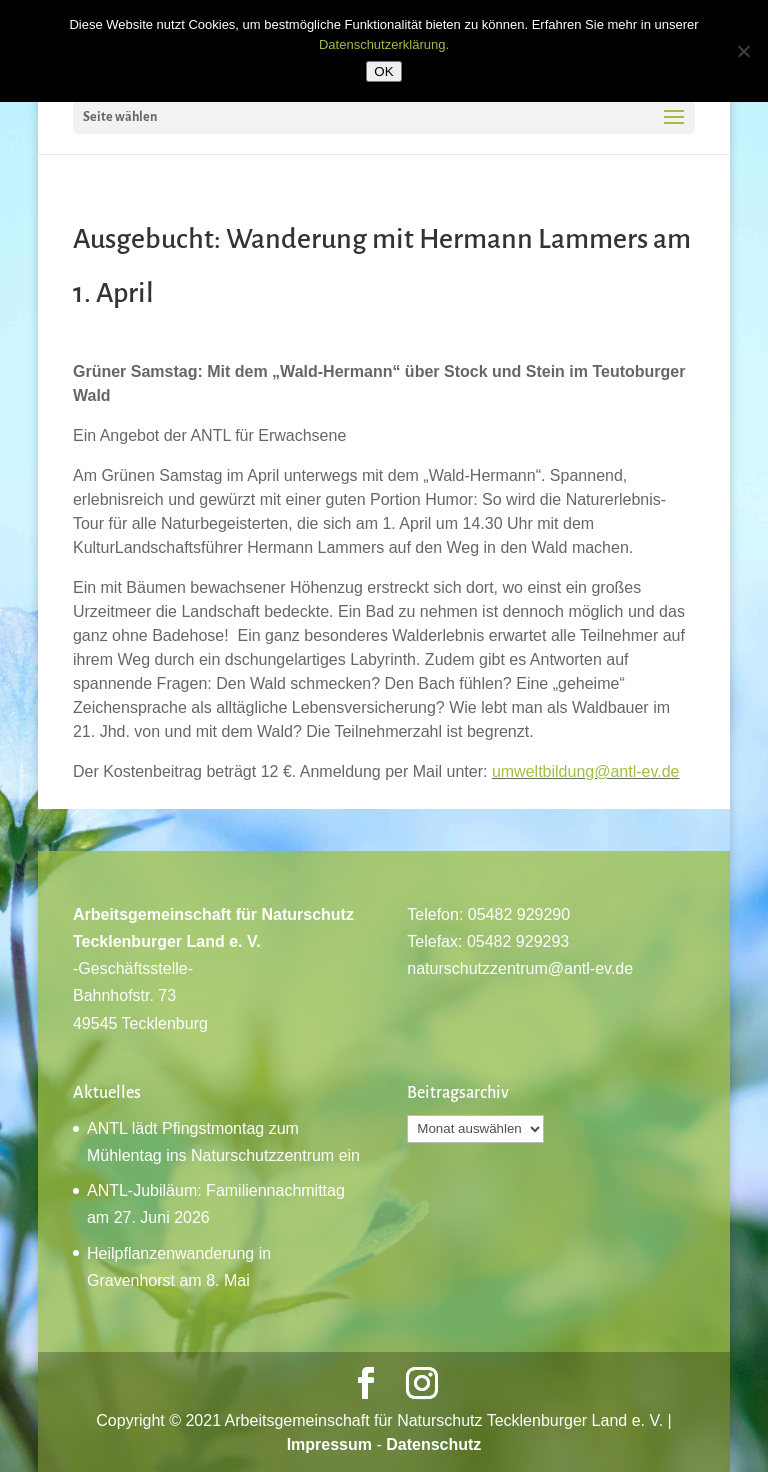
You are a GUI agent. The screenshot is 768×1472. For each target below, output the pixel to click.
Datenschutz (433, 1444)
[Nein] (743, 51)
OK (383, 71)
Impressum (329, 1444)
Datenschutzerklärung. (384, 44)
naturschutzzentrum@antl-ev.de (520, 968)
